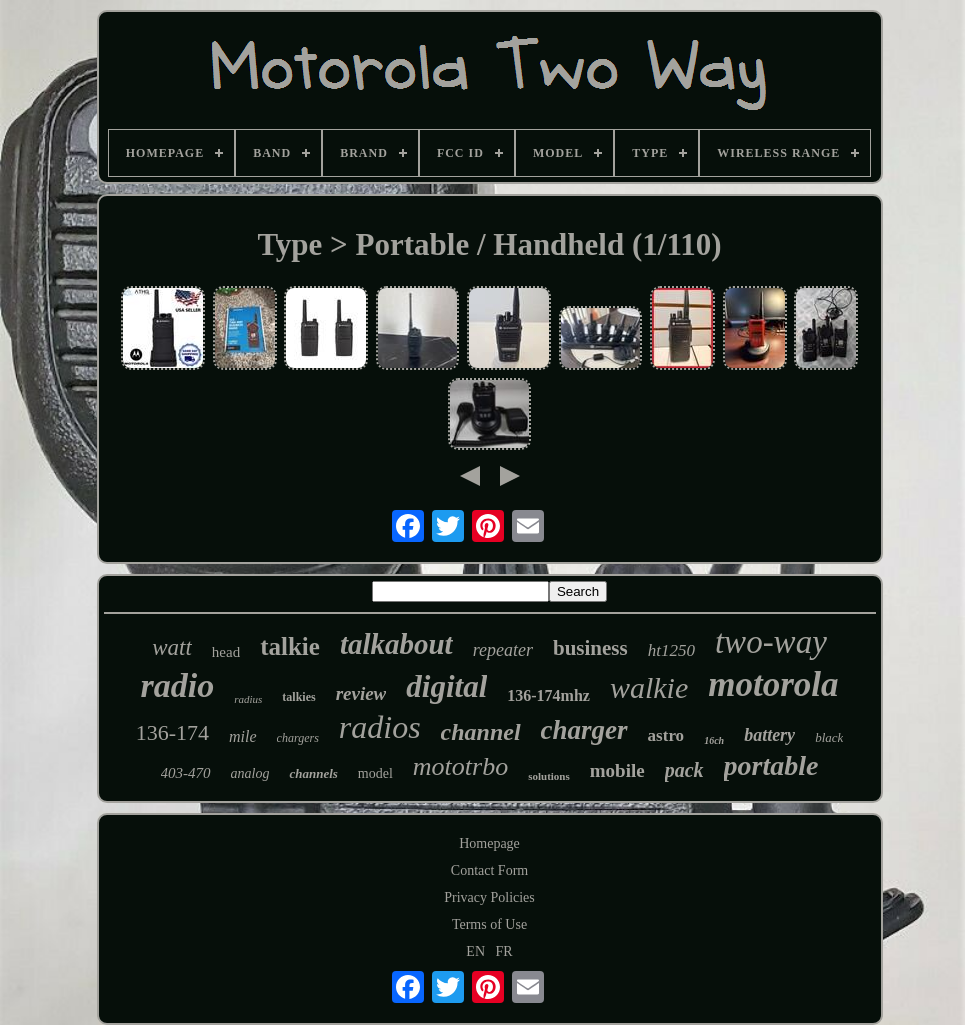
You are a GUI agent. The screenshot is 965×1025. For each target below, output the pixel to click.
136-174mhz (548, 695)
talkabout (396, 644)
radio (177, 685)
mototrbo (460, 766)
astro (666, 735)
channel (481, 732)
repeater (503, 650)
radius (248, 699)
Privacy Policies (489, 897)
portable (771, 765)
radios (380, 727)
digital (446, 686)
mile (243, 736)
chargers (298, 738)
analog (250, 773)
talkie (290, 646)
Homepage (489, 843)
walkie (649, 687)
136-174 (172, 732)
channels (313, 773)
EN (475, 951)
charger (584, 730)
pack (684, 770)
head (226, 652)
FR (504, 951)
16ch (714, 740)
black (829, 737)
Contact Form (489, 870)
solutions (549, 776)
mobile (617, 770)
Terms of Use (489, 924)
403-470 (186, 773)
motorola (773, 684)
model (375, 773)
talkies (298, 697)
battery (769, 735)
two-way (771, 642)
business (590, 648)
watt (172, 647)
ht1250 (671, 650)
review (361, 693)
